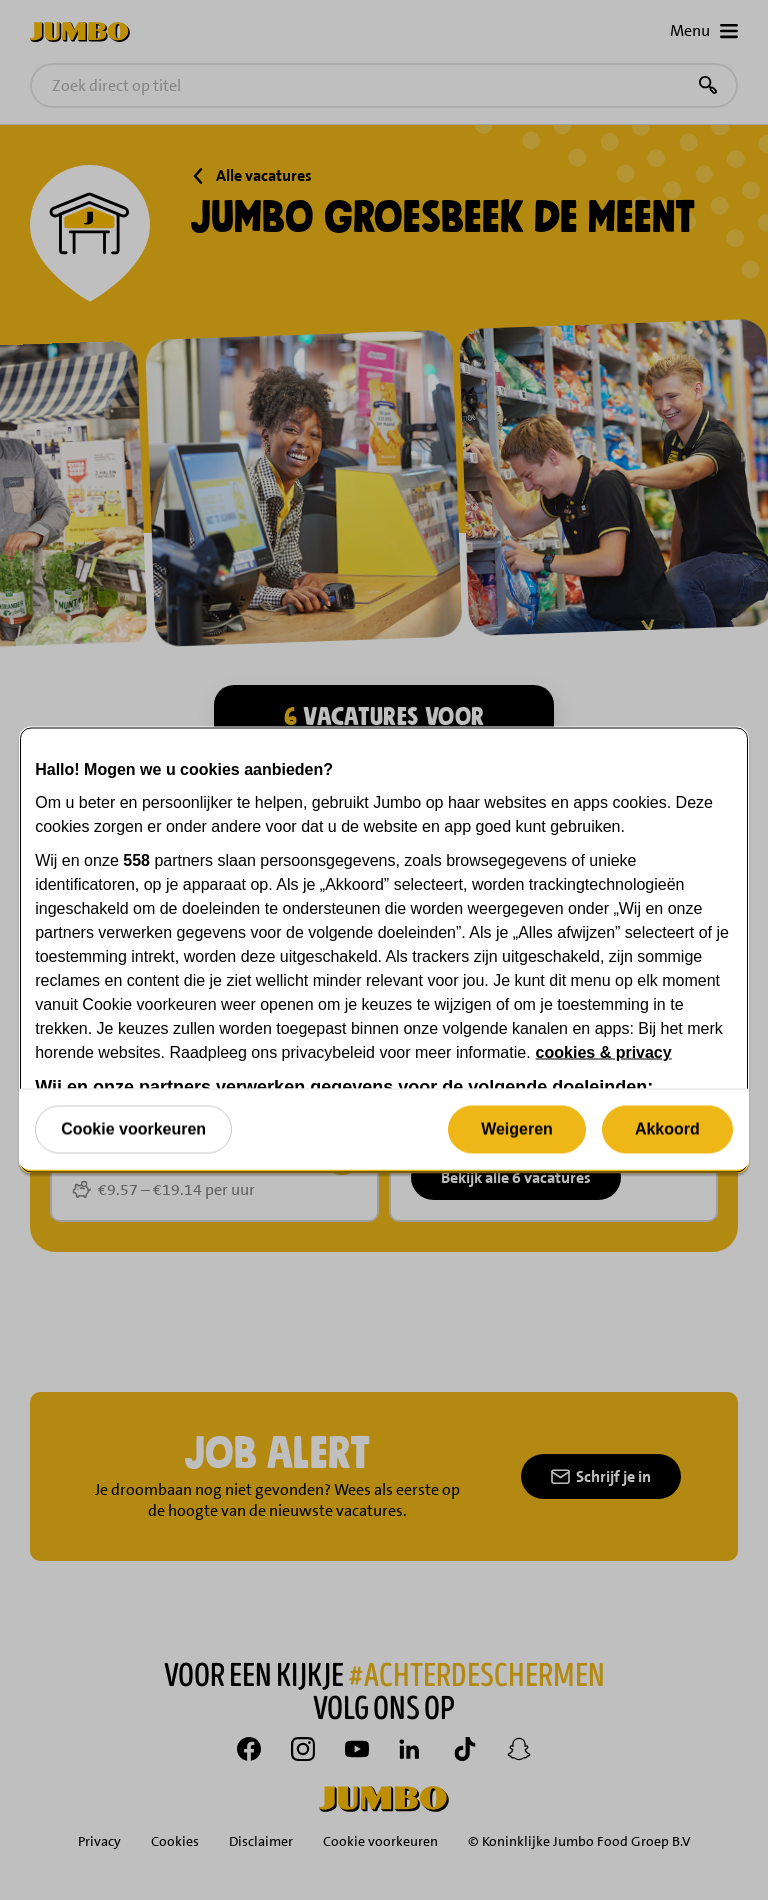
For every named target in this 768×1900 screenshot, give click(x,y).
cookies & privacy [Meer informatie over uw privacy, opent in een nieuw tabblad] (604, 1052)
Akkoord (667, 1128)
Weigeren (517, 1128)
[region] (384, 950)
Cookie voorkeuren (133, 1128)
